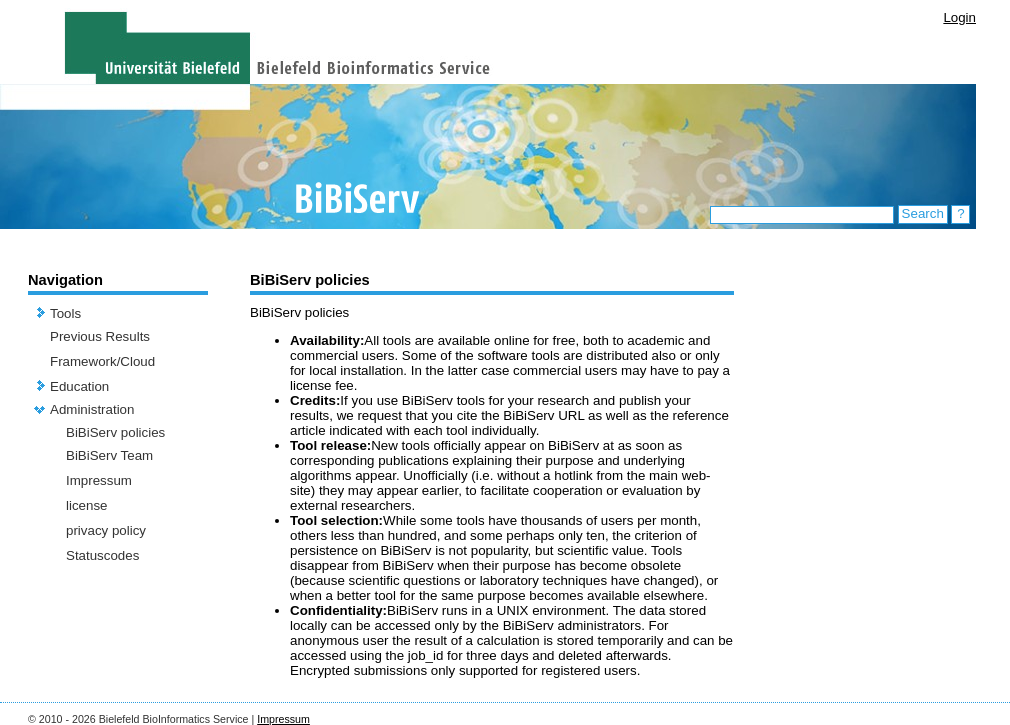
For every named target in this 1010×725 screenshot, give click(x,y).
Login (959, 17)
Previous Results (100, 336)
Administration (92, 409)
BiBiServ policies (115, 432)
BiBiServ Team (109, 455)
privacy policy (106, 530)
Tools (65, 313)
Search (923, 213)
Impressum (99, 480)
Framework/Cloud (102, 361)
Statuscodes (102, 555)
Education (79, 386)
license (87, 505)
